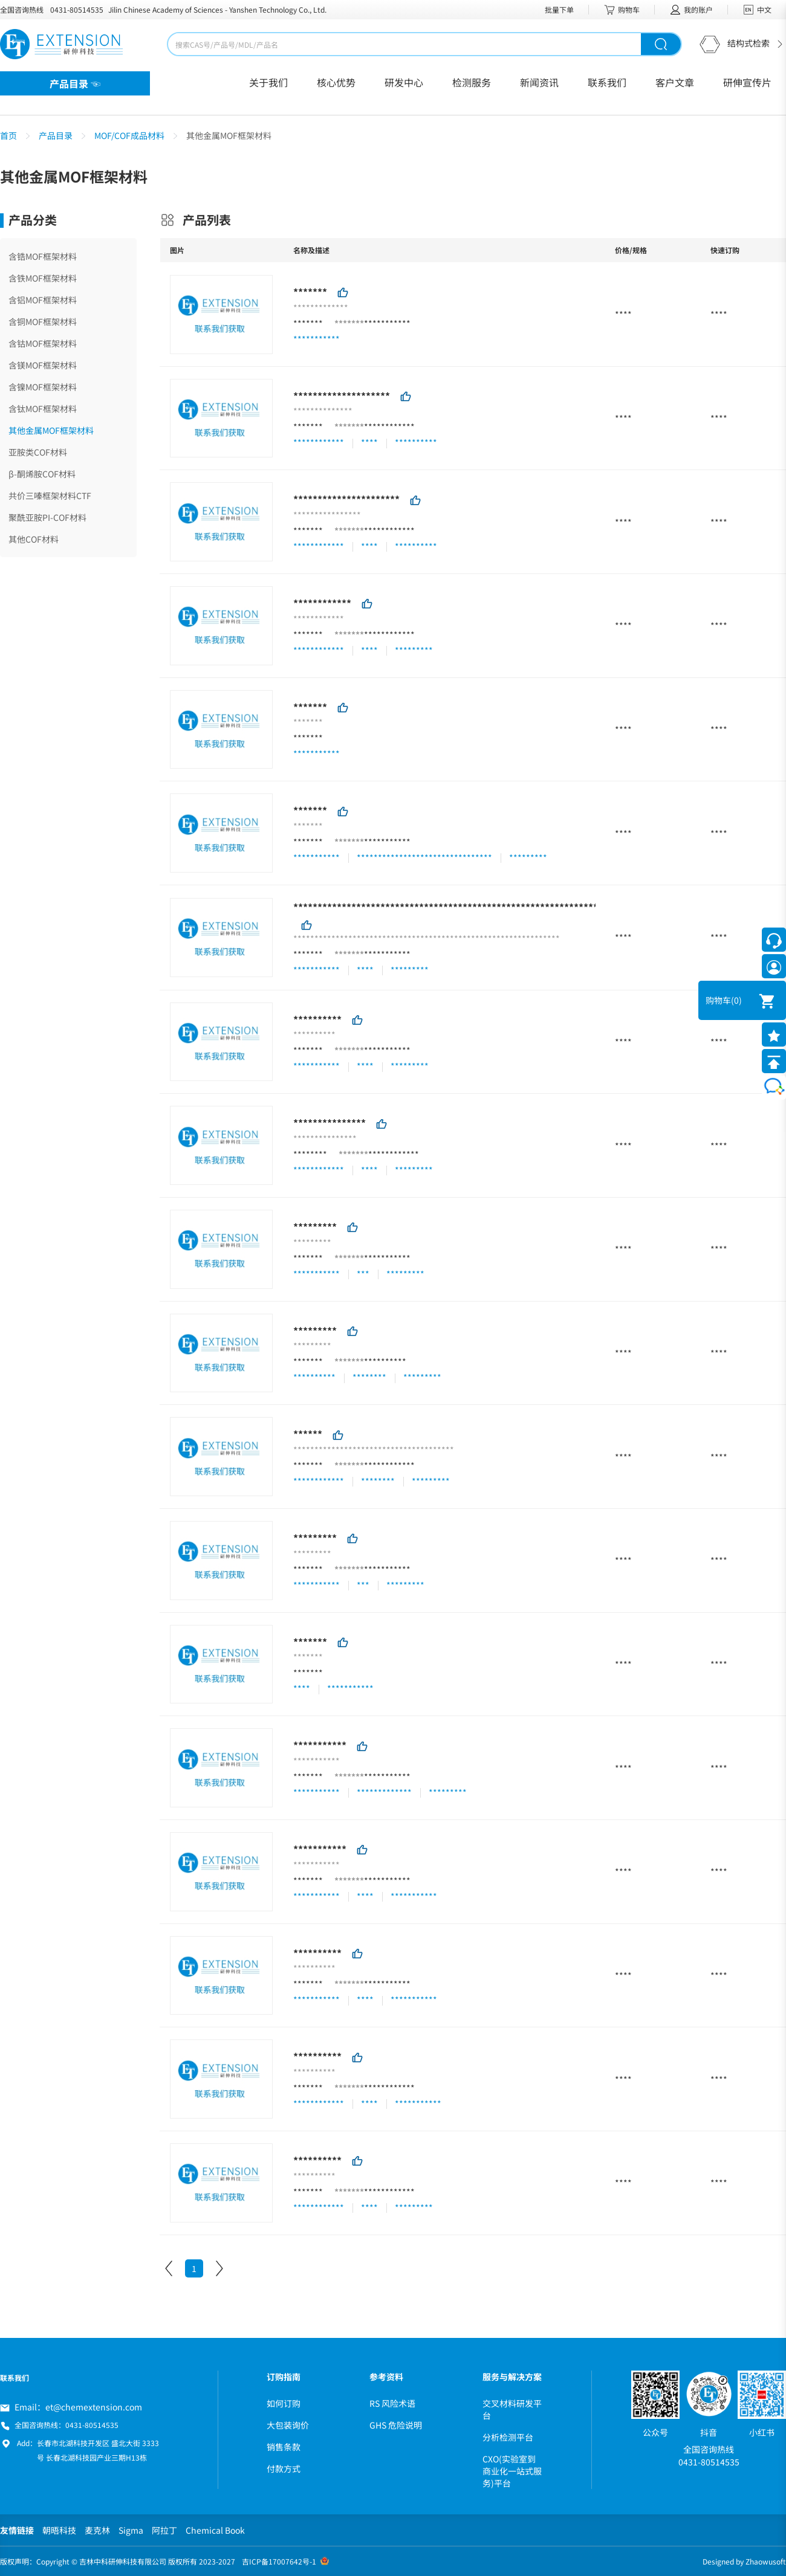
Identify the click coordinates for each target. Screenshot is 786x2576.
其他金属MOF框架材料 (51, 430)
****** (307, 1434)
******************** (341, 395)
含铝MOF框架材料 (42, 300)
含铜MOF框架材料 (42, 321)
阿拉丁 (164, 2530)
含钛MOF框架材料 (42, 408)
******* (310, 292)
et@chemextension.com (93, 2407)
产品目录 (56, 135)
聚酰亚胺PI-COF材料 (47, 517)
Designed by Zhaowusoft (744, 2561)
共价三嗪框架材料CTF (49, 495)
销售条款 (283, 2447)
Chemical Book (215, 2530)
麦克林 (97, 2530)
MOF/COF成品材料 (129, 135)
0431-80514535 (76, 9)
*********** (387, 323)
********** (317, 1019)
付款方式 (283, 2468)
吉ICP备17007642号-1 (279, 2561)
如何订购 (283, 2403)
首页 (8, 135)
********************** (346, 499)
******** (310, 1154)
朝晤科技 (59, 2530)
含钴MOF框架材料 (42, 343)
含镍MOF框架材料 (42, 387)
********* (315, 1226)
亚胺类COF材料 (37, 452)
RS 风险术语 (392, 2403)
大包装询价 (288, 2425)
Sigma (131, 2530)
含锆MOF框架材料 (42, 256)
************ (389, 427)
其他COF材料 (33, 539)
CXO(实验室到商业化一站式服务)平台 (512, 2471)
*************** (329, 1122)
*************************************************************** (445, 907)
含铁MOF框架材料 (42, 278)
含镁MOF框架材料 (42, 365)
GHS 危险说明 (395, 2425)
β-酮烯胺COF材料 (42, 474)
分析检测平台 (507, 2437)
